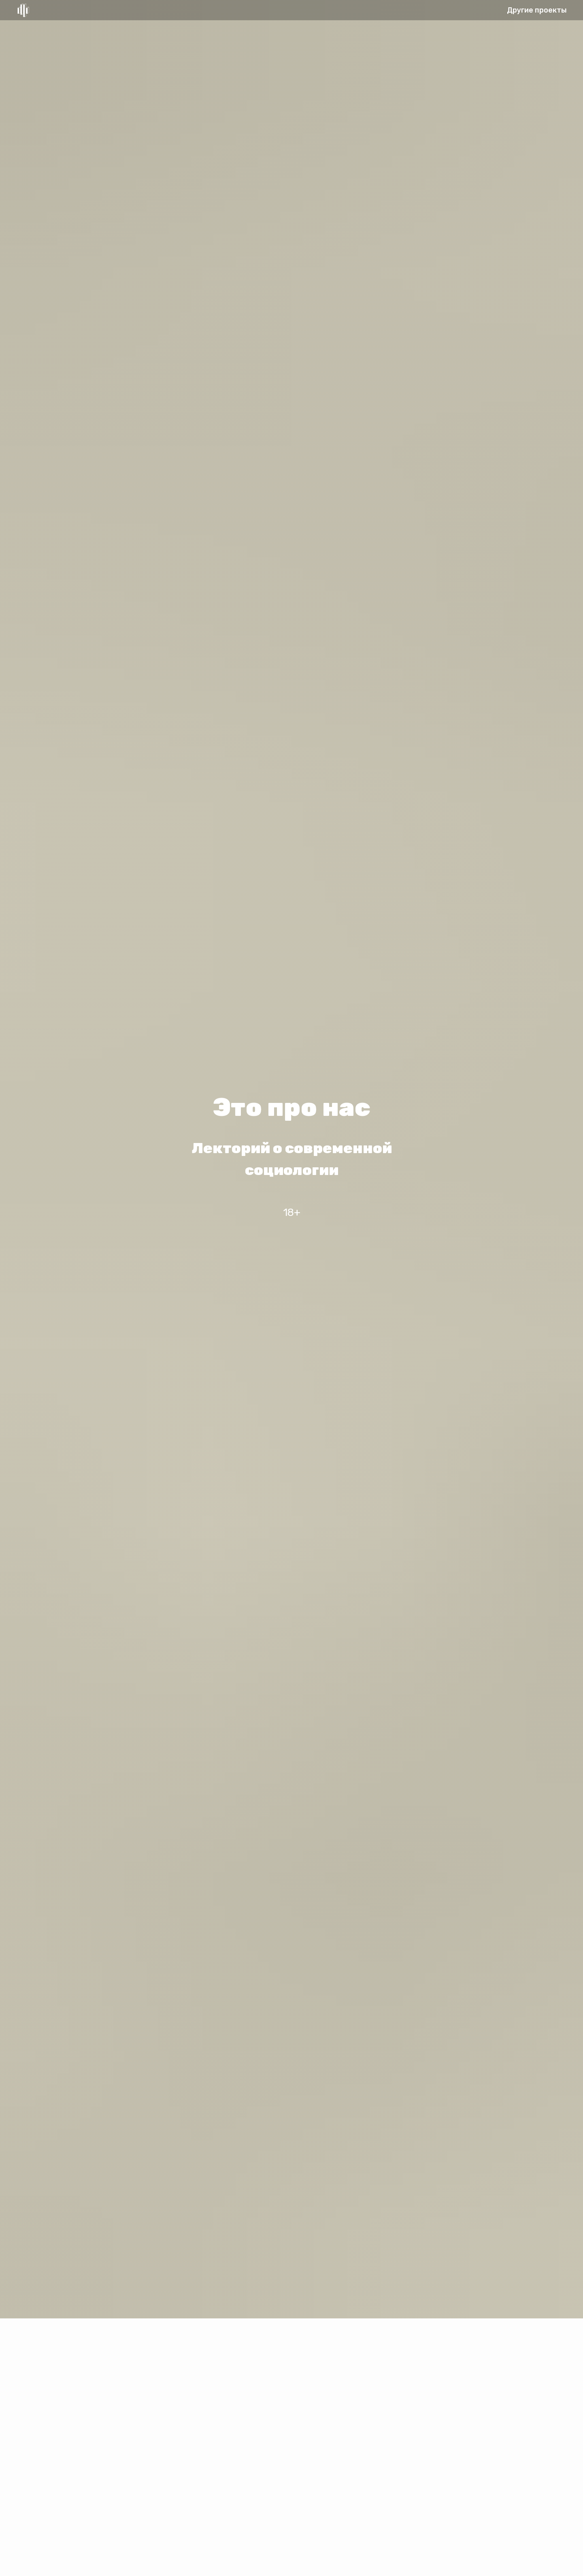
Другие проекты (537, 10)
